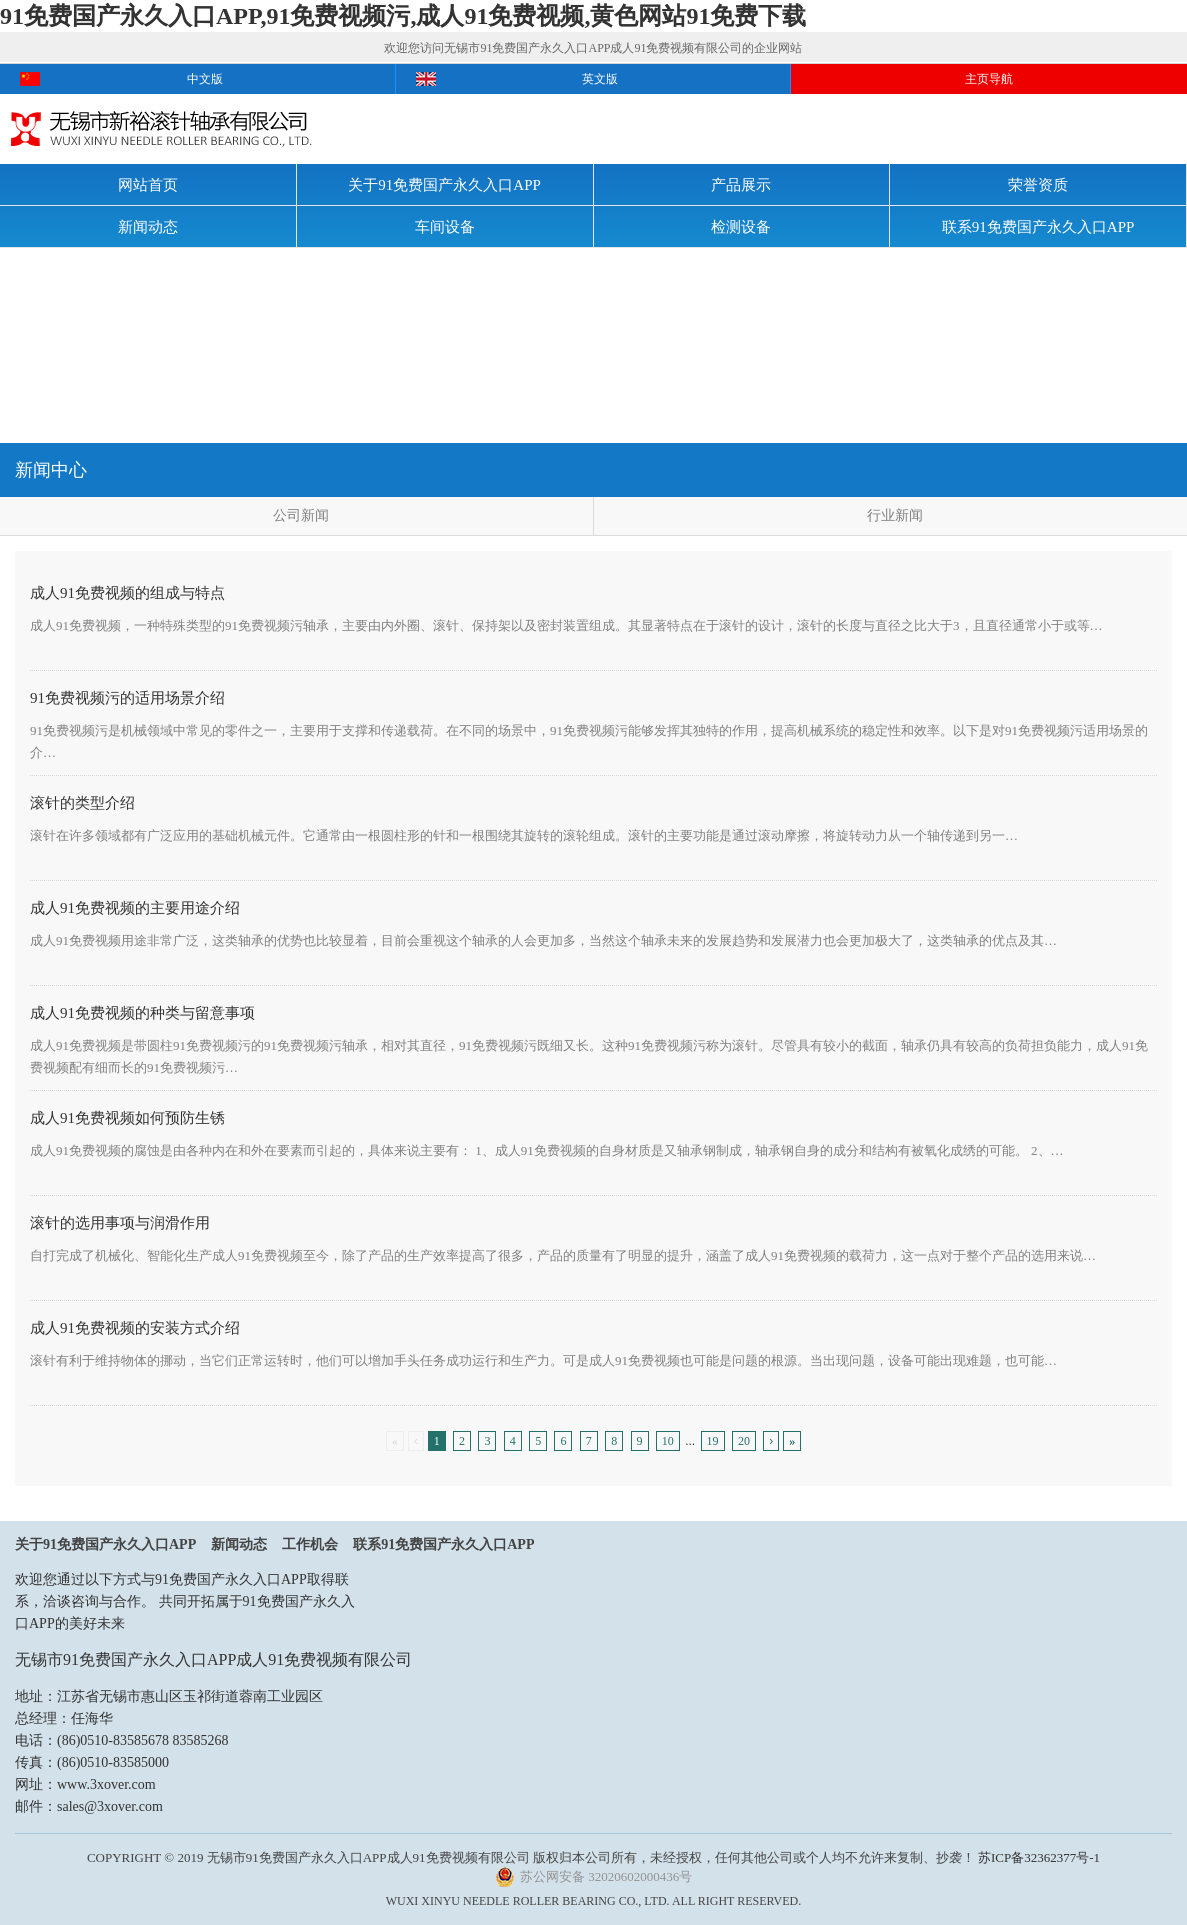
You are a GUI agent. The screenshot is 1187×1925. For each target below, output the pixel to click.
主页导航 (989, 79)
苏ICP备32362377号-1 (1039, 1857)
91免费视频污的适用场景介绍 (127, 698)
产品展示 (741, 185)
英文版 (600, 79)
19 (713, 1441)
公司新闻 (301, 515)
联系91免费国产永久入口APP (1038, 227)
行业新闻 (895, 515)
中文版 (205, 79)
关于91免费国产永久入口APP (444, 185)
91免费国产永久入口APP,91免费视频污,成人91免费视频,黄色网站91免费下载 (403, 16)
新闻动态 (148, 227)
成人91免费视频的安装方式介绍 (135, 1328)
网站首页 (148, 185)
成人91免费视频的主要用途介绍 (135, 908)
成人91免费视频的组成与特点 (127, 593)
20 (744, 1441)
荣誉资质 (1038, 185)
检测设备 (741, 227)
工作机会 (310, 1544)
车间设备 (445, 227)
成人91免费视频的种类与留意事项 (142, 1013)
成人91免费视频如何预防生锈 (127, 1118)
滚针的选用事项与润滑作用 (120, 1223)
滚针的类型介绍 (82, 803)
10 (668, 1441)
